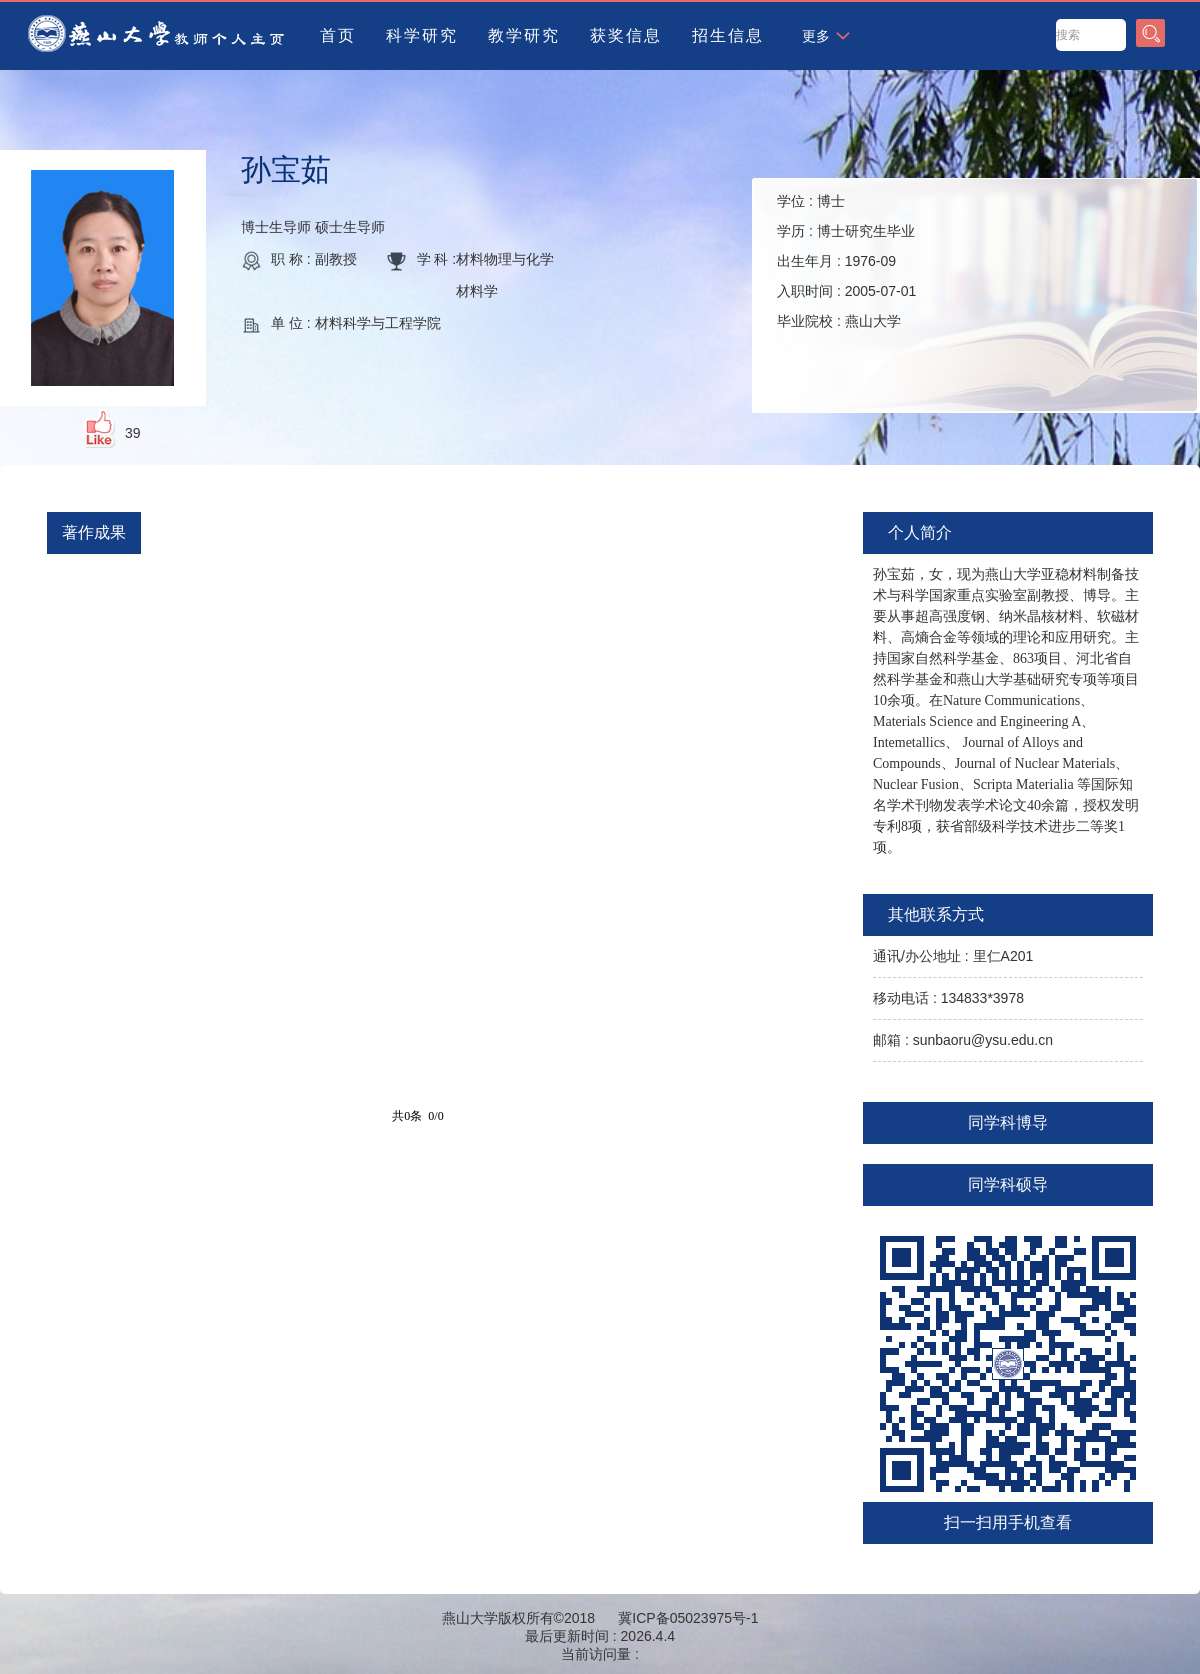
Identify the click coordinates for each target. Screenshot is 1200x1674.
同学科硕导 (1008, 1184)
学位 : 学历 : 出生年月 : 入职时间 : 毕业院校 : (846, 261)
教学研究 (524, 35)
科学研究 (422, 35)
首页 (338, 35)
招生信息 (728, 35)
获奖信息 (626, 35)
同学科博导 (1008, 1122)
